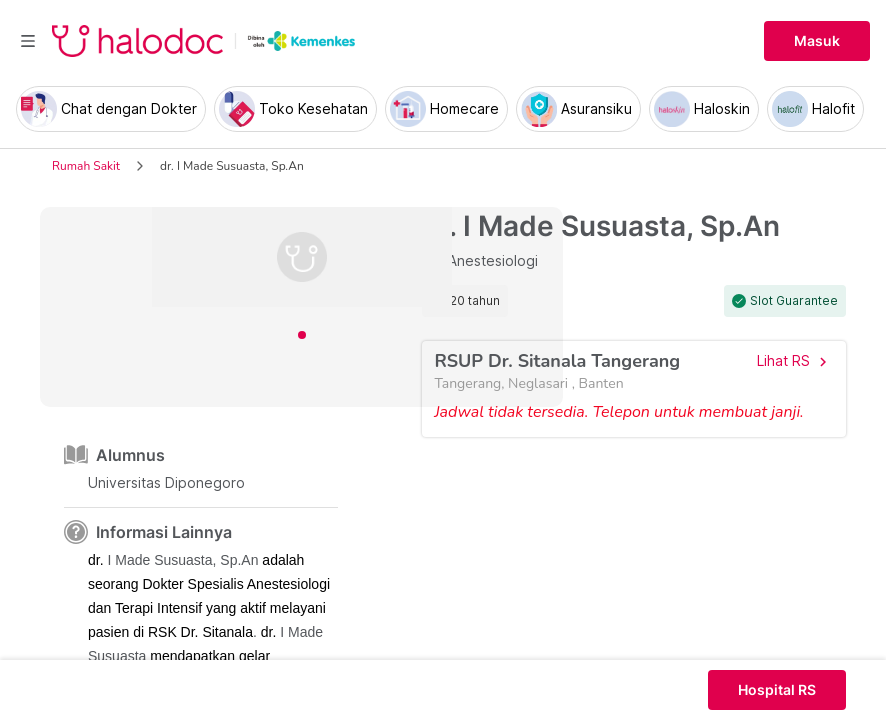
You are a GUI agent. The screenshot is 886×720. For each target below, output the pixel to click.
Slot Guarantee (794, 301)
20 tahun (475, 301)
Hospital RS (777, 690)
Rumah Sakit (86, 166)
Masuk (817, 41)
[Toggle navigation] (28, 41)
